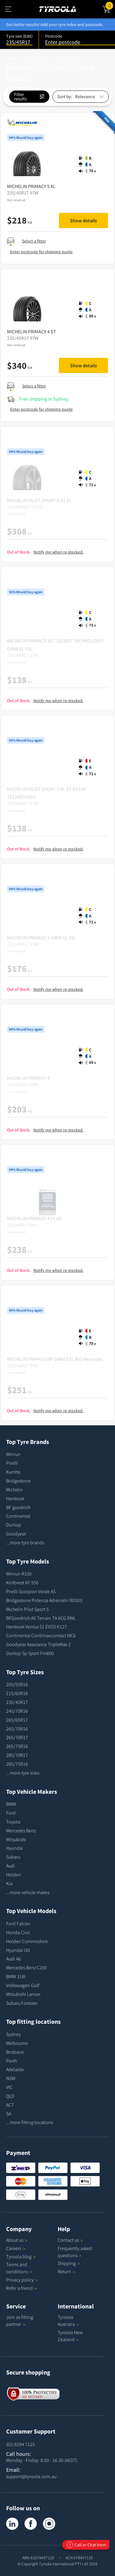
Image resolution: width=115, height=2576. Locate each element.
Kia (9, 1883)
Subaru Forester (22, 2003)
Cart (110, 5)
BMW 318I (15, 1976)
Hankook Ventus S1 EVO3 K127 (36, 1626)
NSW (10, 2078)
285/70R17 (17, 1755)
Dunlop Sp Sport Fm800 (30, 1653)
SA (8, 2114)
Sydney (13, 2034)
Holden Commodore (27, 1941)
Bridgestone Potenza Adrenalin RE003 (44, 1600)
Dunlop (13, 1525)
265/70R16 (17, 1729)
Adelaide (15, 2069)
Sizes (47, 58)
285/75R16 (17, 1764)
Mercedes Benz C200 (26, 1967)
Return (64, 2271)
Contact (70, 2240)
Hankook (15, 1498)
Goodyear (16, 1533)
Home (11, 58)
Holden (13, 1874)
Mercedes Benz (21, 1830)
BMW (11, 1804)
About (17, 2240)
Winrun (13, 1454)
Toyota (13, 1822)
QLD (10, 2096)
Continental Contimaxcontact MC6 (41, 1635)
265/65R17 (17, 1720)
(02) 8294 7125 (20, 2444)
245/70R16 (17, 1711)
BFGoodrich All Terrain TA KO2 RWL (41, 1618)
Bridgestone (18, 1481)
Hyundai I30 (18, 1950)
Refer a (21, 2288)
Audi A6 (13, 1959)
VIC (9, 2087)
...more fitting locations (29, 2122)
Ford (11, 1813)
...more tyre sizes (22, 1773)
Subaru (13, 1857)
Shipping (67, 2263)
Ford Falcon (18, 1923)
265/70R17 (17, 1737)
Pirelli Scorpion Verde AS (31, 1591)
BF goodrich (18, 1507)
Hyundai (14, 1848)
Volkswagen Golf (22, 1985)
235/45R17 (69, 58)
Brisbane (15, 2052)
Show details (83, 220)
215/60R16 (17, 1693)
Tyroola (21, 2256)
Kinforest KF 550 (22, 1582)
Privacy (22, 2280)
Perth (11, 2061)
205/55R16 (17, 1684)
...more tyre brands (25, 1542)
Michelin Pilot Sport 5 (27, 1609)
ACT (10, 2105)
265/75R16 (17, 1746)
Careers (13, 2248)
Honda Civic (18, 1932)
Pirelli (12, 1463)
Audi (10, 1866)
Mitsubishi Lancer (23, 1994)
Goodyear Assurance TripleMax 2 (38, 1644)
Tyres (30, 58)
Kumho (13, 1472)
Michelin (14, 1489)
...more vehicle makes (27, 1892)
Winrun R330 (19, 1574)
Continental (18, 1516)
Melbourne (17, 2043)
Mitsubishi (16, 1839)
